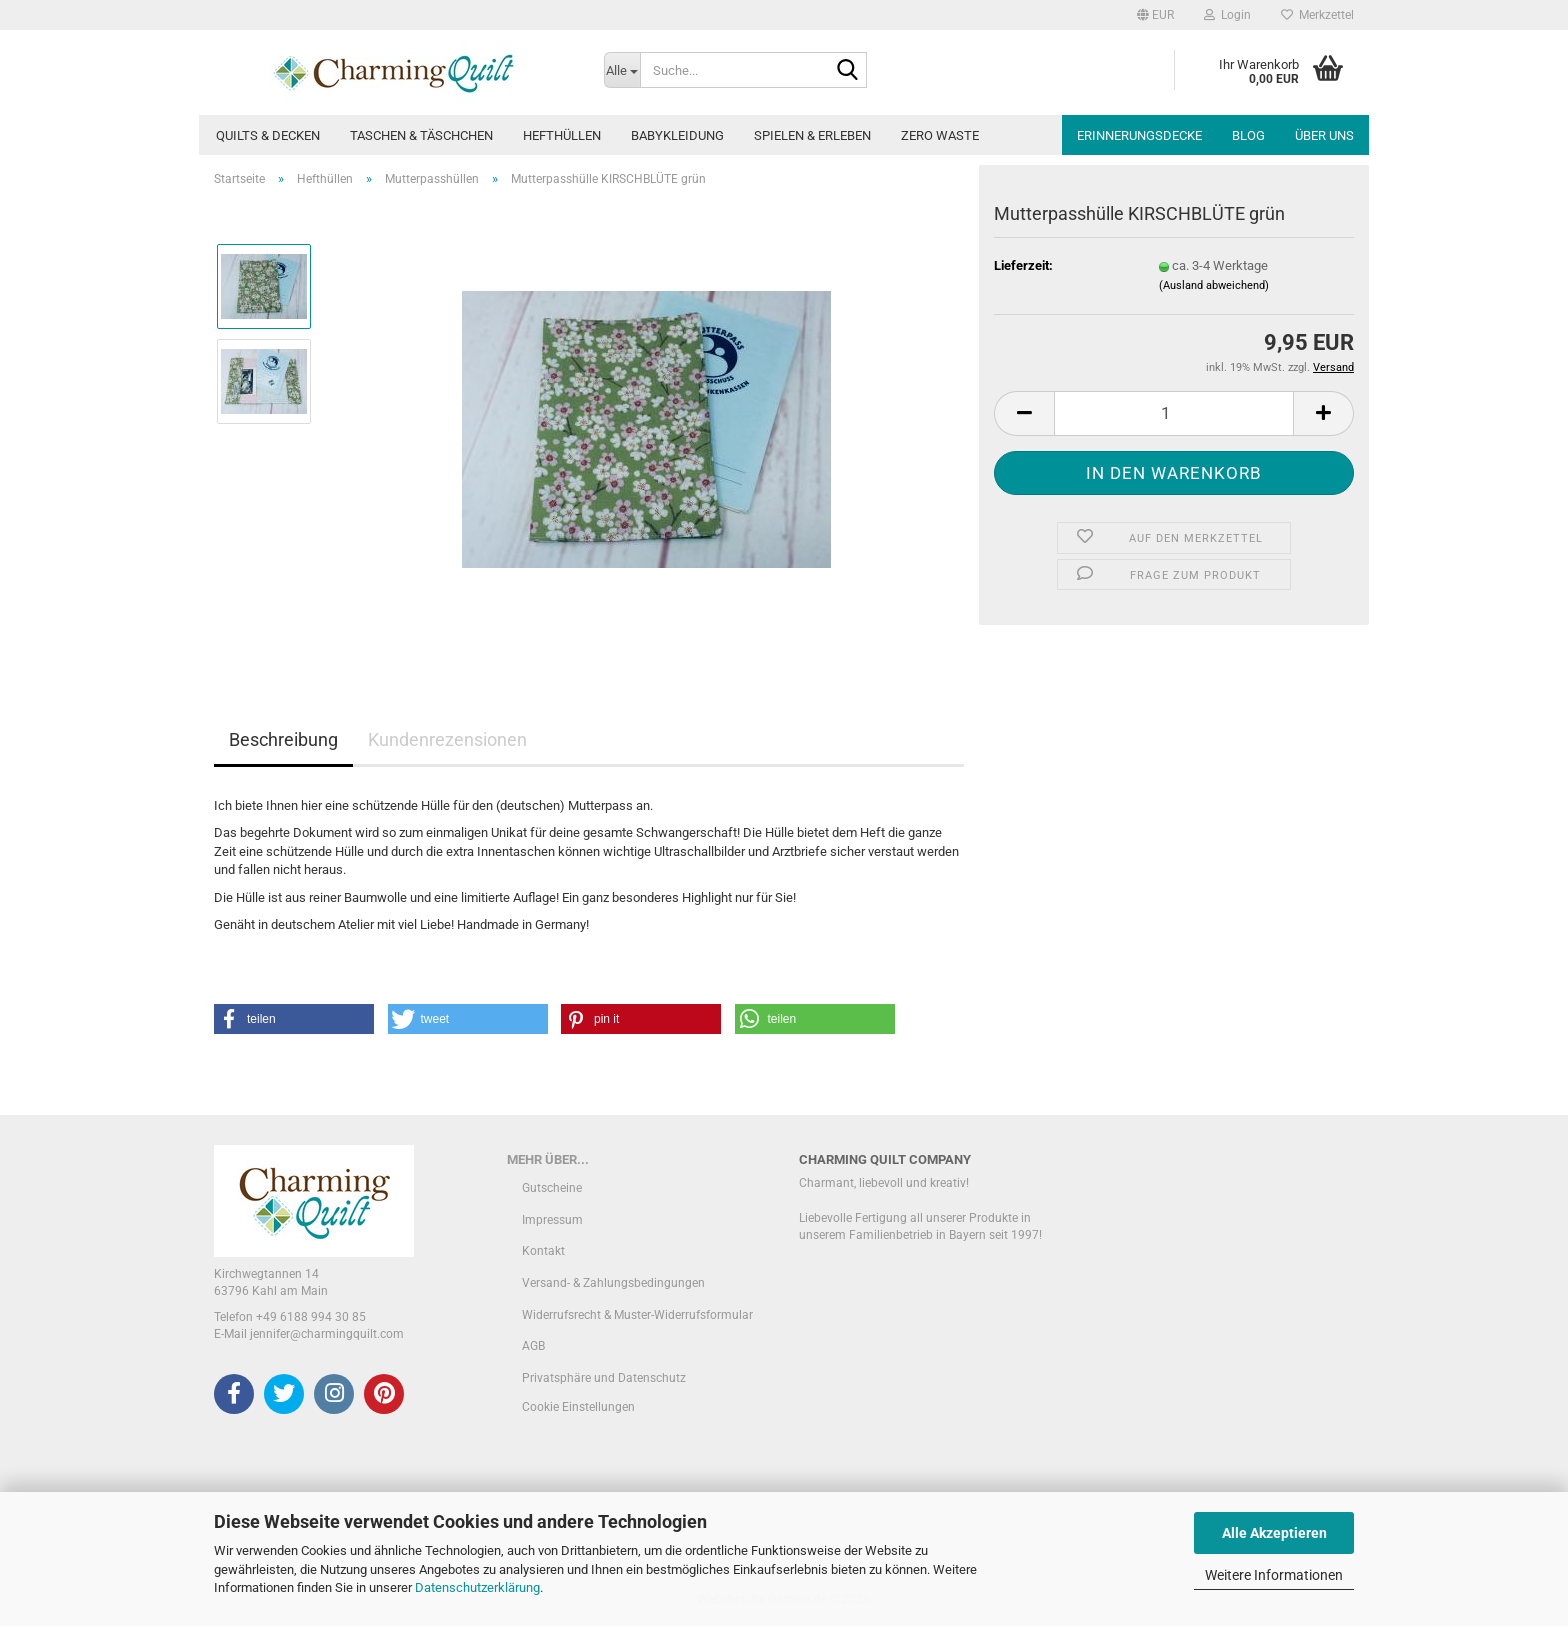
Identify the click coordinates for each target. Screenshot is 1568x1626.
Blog (1248, 135)
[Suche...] (622, 70)
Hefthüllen (562, 135)
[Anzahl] (1174, 413)
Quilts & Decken (268, 135)
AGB (533, 1346)
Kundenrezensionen (447, 739)
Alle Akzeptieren (1274, 1533)
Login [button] (1227, 15)
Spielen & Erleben (812, 135)
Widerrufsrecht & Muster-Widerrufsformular (637, 1315)
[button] (1155, 15)
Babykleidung (677, 135)
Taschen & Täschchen (421, 135)
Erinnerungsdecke (1139, 135)
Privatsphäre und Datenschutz (604, 1378)
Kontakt (543, 1251)
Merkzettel (1317, 15)
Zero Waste (940, 135)
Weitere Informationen (1274, 1575)
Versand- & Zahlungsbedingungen (613, 1283)
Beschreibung (283, 739)
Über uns (1324, 135)
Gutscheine (552, 1188)
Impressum (552, 1220)
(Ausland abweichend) (1214, 285)
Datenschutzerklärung (477, 1587)
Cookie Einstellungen (578, 1407)
